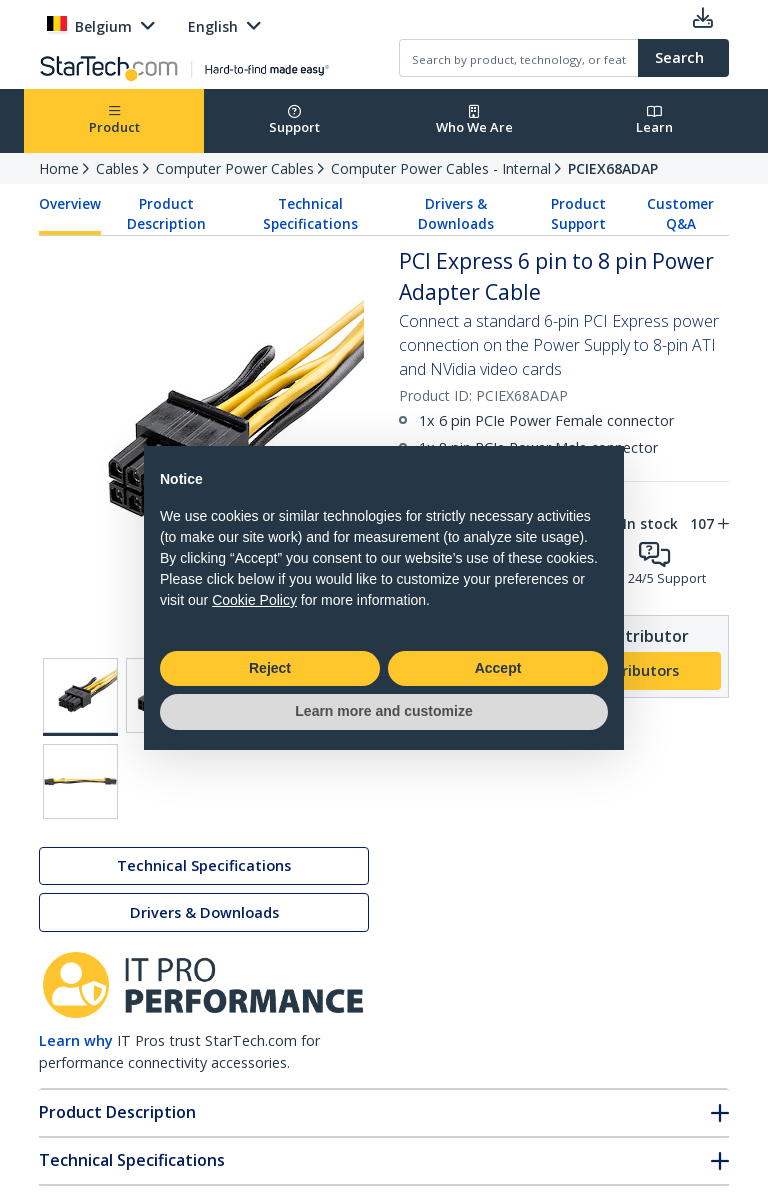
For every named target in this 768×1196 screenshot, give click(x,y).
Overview (70, 204)
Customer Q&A (680, 214)
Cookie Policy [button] (254, 600)
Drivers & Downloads (456, 214)
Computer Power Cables (235, 168)
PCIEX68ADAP (613, 168)
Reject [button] (270, 668)
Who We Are (474, 120)
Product (114, 120)
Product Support (578, 214)
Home (59, 168)
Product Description (166, 214)
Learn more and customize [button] (383, 711)
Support (294, 120)
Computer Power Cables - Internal (441, 168)
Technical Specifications (310, 214)
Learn (654, 120)
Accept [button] (498, 668)
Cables (117, 168)
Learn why (76, 1040)
